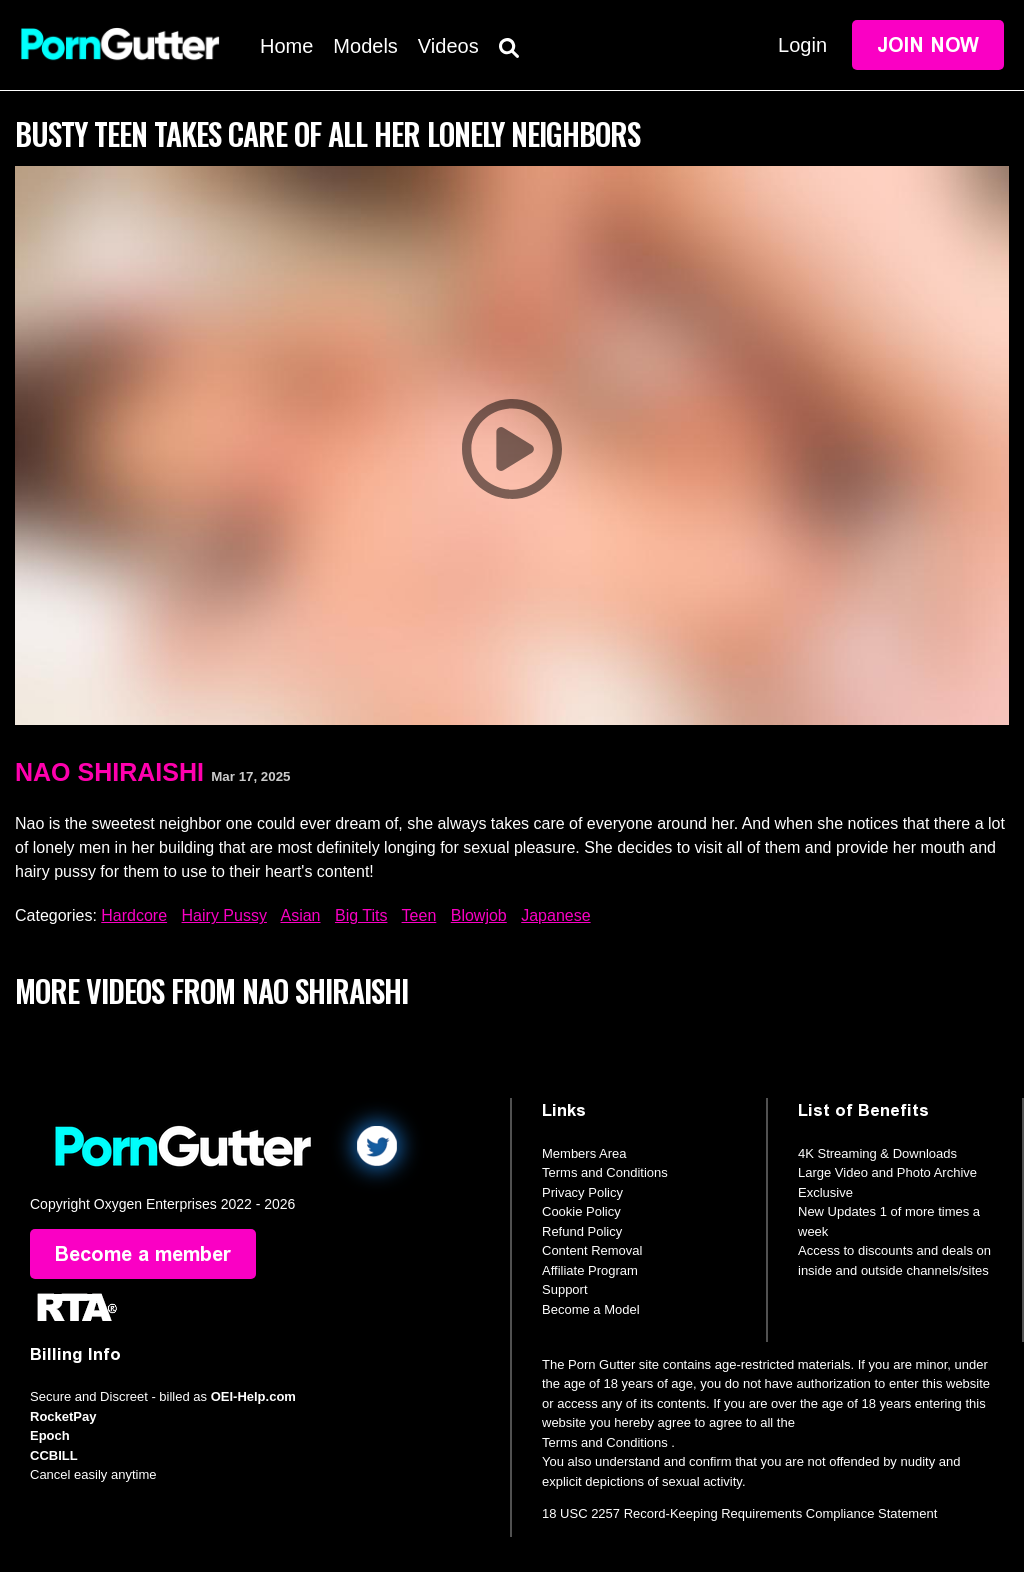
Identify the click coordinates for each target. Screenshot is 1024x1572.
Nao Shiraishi (109, 772)
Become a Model (591, 1309)
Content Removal (592, 1250)
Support (565, 1289)
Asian (300, 915)
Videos (448, 46)
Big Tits (361, 915)
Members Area (584, 1153)
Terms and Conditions (605, 1172)
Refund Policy (582, 1231)
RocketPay (63, 1416)
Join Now (928, 45)
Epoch (50, 1435)
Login (802, 45)
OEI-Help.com (253, 1396)
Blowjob (479, 915)
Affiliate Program (590, 1270)
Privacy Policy (582, 1192)
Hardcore (134, 915)
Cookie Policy (581, 1211)
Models (365, 46)
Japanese (555, 915)
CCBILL (54, 1455)
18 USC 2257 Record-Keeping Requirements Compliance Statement (739, 1513)
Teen (419, 915)
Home (286, 46)
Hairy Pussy (224, 915)
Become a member (143, 1254)
